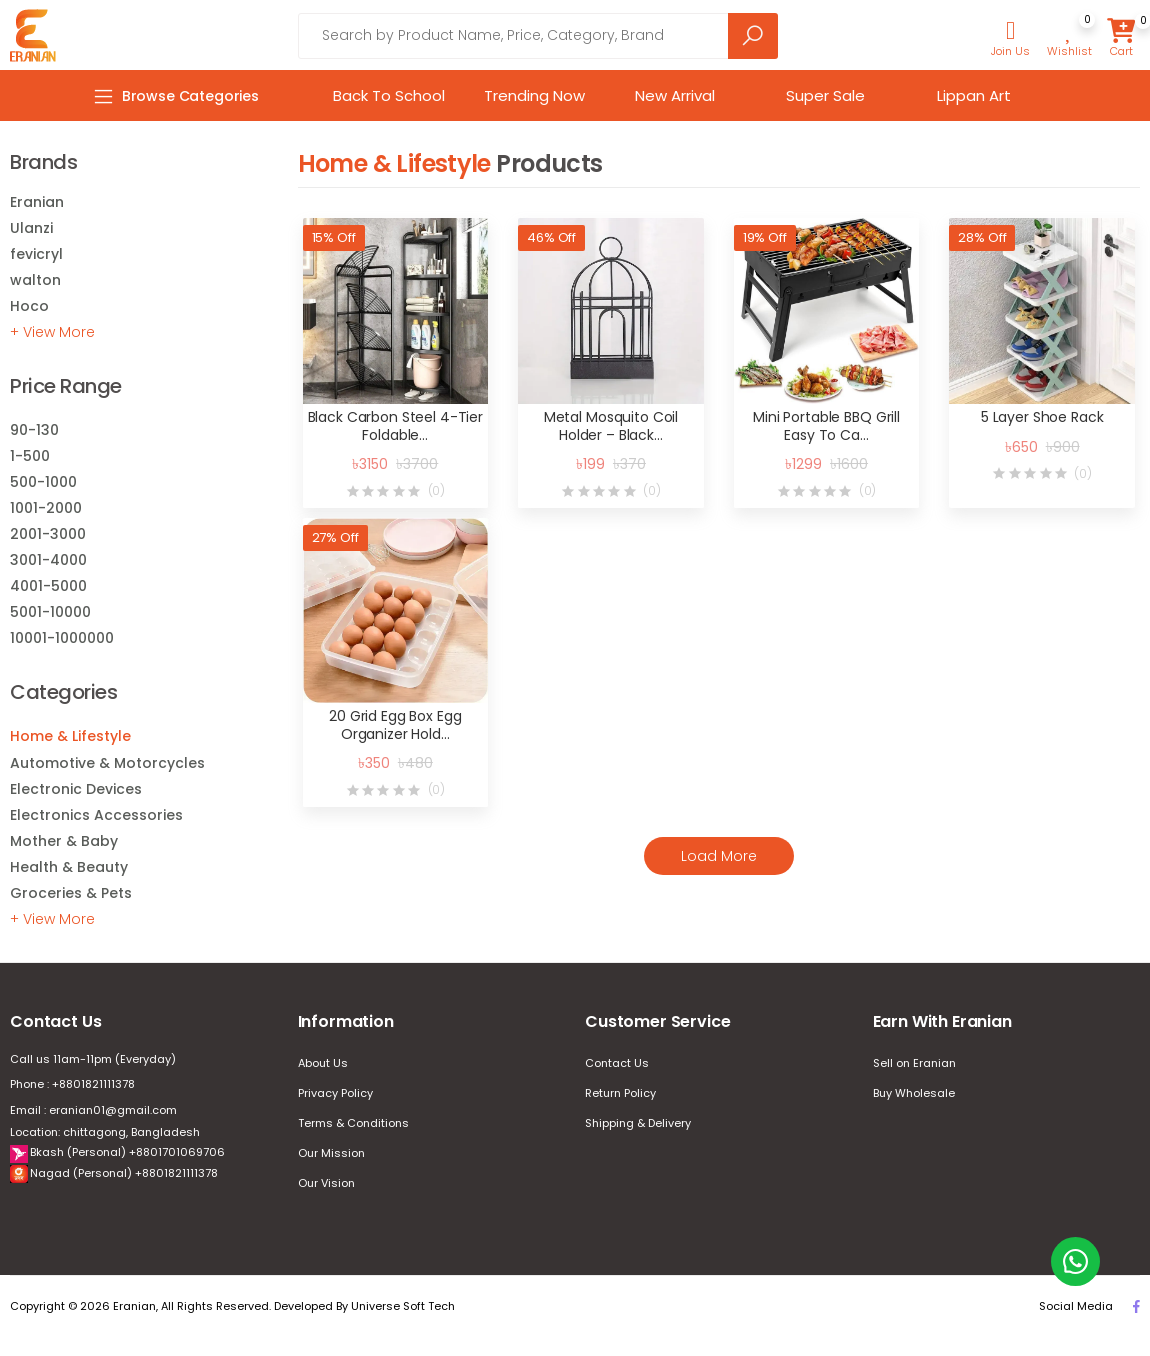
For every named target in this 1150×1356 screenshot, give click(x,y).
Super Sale (825, 95)
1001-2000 (46, 508)
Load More (719, 856)
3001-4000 (48, 560)
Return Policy (620, 1093)
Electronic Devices (76, 789)
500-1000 (43, 482)
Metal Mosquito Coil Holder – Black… (611, 426)
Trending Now (534, 95)
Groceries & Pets (71, 893)
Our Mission (331, 1153)
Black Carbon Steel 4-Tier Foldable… (396, 426)
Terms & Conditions (353, 1123)
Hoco (29, 306)
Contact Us (617, 1063)
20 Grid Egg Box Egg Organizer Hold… (395, 725)
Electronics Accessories (96, 815)
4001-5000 (48, 586)
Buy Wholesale (914, 1093)
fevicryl (36, 254)
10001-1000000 (62, 638)
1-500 (30, 456)
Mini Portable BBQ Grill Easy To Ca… (826, 426)
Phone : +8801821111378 (72, 1084)
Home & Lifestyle (70, 736)
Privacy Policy (335, 1093)
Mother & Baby (64, 841)
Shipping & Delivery (638, 1123)
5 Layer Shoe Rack (1042, 417)
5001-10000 (50, 612)
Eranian (37, 202)
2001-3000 (48, 534)
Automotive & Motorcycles (107, 763)
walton (35, 280)
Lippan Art (974, 95)
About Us (323, 1063)
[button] (1010, 39)
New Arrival (675, 95)
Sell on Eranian (914, 1063)
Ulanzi (31, 228)
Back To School (389, 95)
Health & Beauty (69, 867)
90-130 (34, 430)
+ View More (52, 332)
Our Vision (326, 1183)
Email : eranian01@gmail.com (93, 1110)
